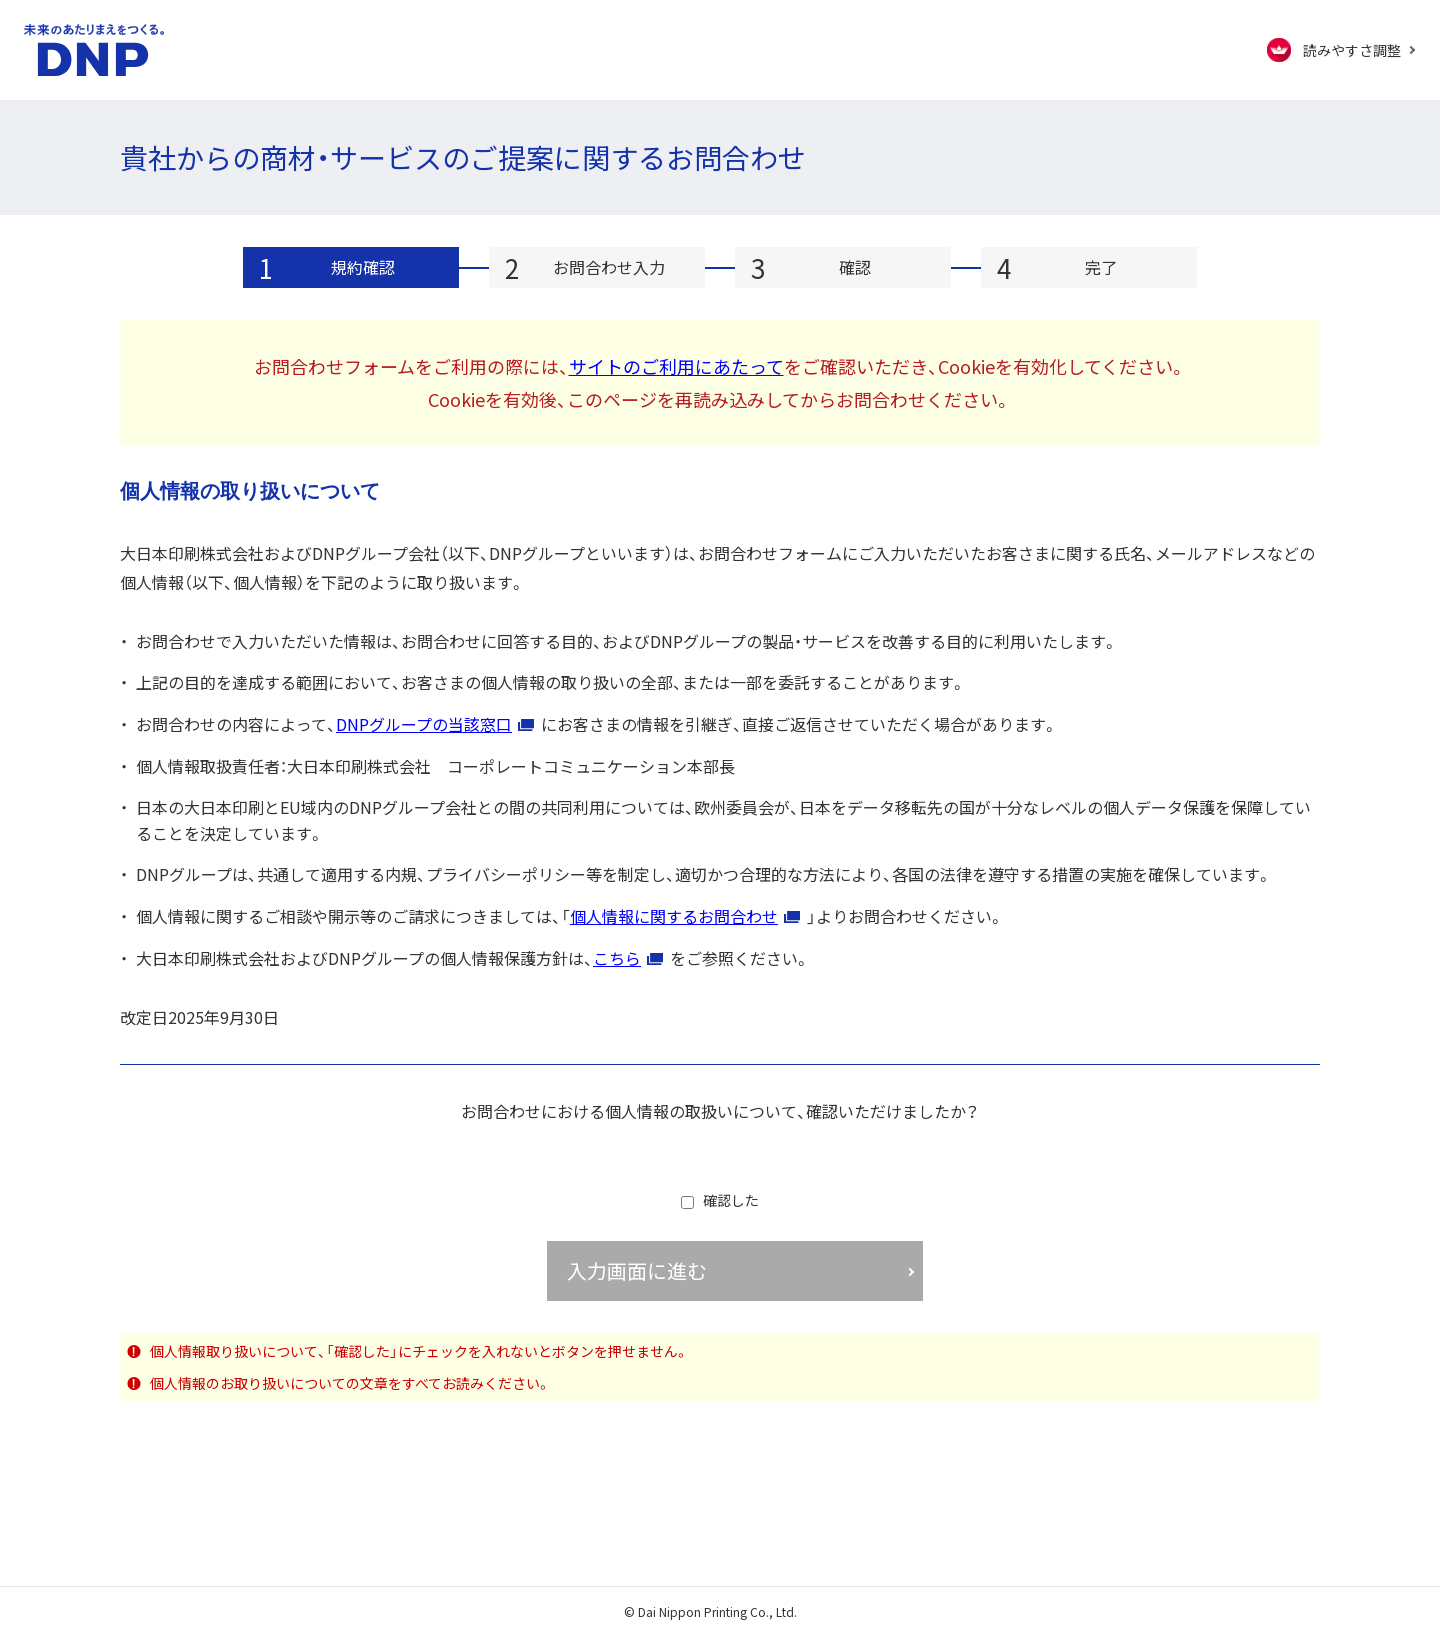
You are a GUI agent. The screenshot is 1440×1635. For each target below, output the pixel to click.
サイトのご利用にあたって (676, 366)
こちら (617, 958)
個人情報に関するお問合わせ (674, 916)
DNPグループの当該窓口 (424, 724)
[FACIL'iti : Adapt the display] (1341, 50)
